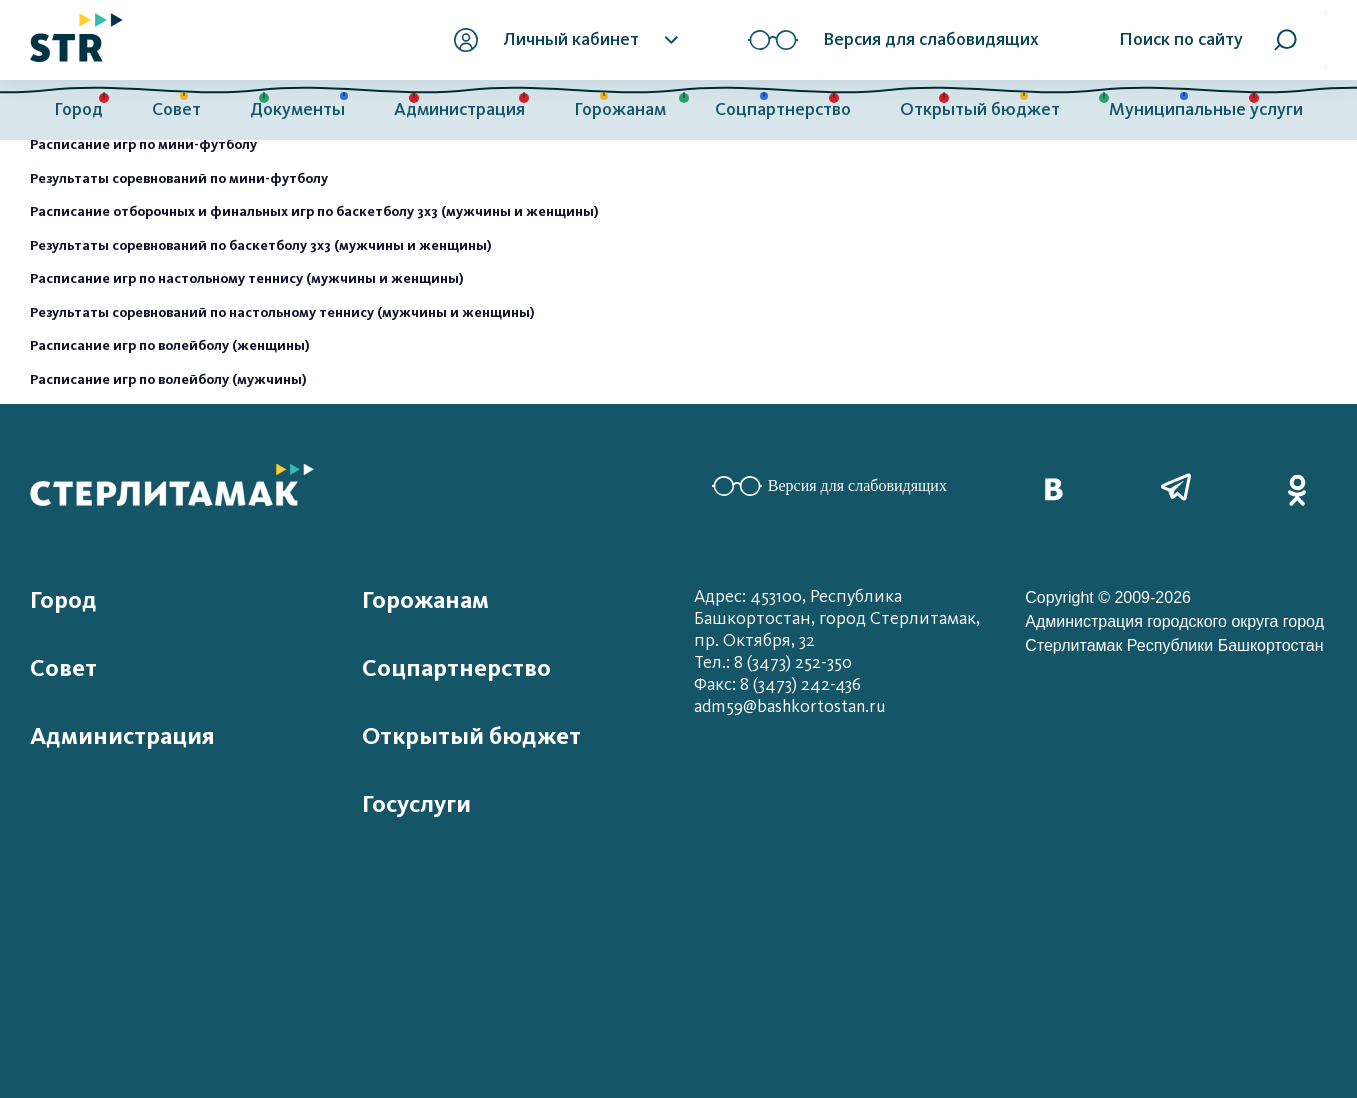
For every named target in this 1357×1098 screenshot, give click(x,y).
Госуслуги (416, 804)
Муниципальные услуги (1206, 109)
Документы (297, 109)
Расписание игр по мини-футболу (143, 144)
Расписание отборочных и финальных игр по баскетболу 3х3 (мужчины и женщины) (314, 211)
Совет (176, 109)
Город (78, 109)
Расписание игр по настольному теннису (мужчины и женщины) (247, 278)
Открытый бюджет (980, 109)
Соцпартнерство (783, 109)
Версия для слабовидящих (829, 486)
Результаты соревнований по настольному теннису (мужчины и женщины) (282, 312)
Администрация (459, 109)
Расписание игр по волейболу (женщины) (170, 345)
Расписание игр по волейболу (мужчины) (168, 379)
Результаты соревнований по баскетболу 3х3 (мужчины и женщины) (261, 245)
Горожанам (620, 109)
